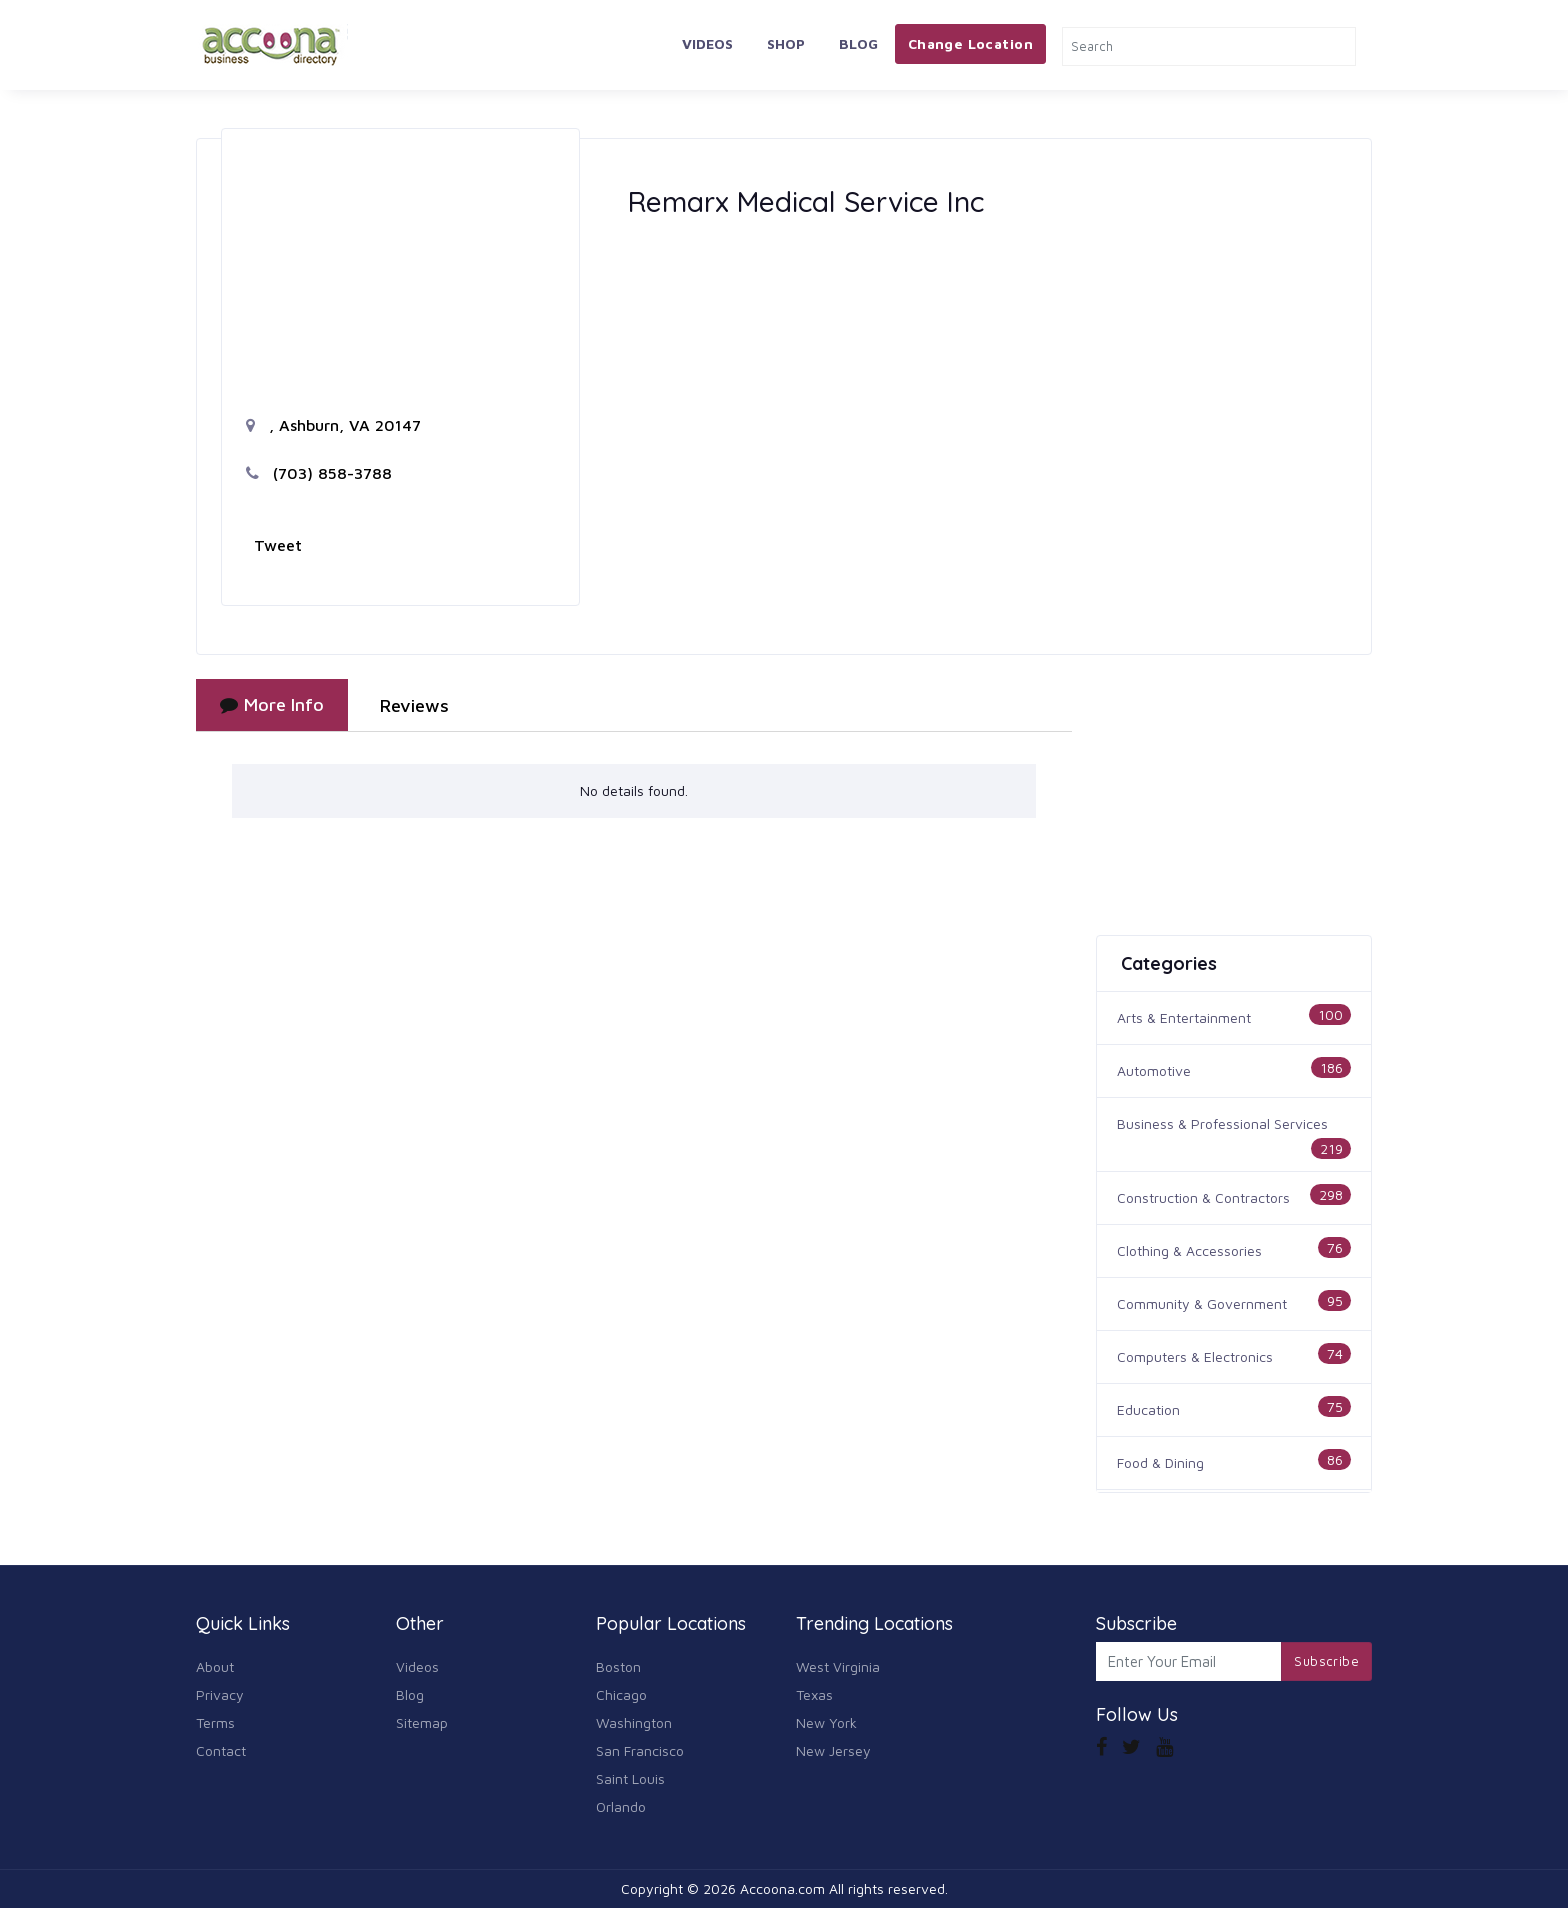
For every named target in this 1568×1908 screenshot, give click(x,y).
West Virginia (838, 1666)
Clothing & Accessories (1189, 1250)
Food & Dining (1160, 1462)
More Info (272, 704)
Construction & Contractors (1203, 1197)
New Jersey (833, 1750)
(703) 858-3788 (319, 473)
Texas (814, 1694)
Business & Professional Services (1222, 1123)
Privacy (220, 1694)
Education (1148, 1409)
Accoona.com (782, 1888)
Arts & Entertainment (1184, 1017)
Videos (707, 43)
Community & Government (1202, 1303)
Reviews (414, 705)
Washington (634, 1722)
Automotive (1154, 1070)
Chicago (621, 1694)
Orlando (621, 1806)
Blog (858, 43)
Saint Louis (630, 1778)
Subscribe (1326, 1661)
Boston (618, 1666)
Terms (215, 1722)
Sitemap (422, 1722)
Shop (786, 43)
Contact (221, 1750)
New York (826, 1722)
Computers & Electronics (1195, 1356)
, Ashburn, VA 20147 (333, 425)
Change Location (970, 43)
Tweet (278, 545)
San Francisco (640, 1750)
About (215, 1666)
